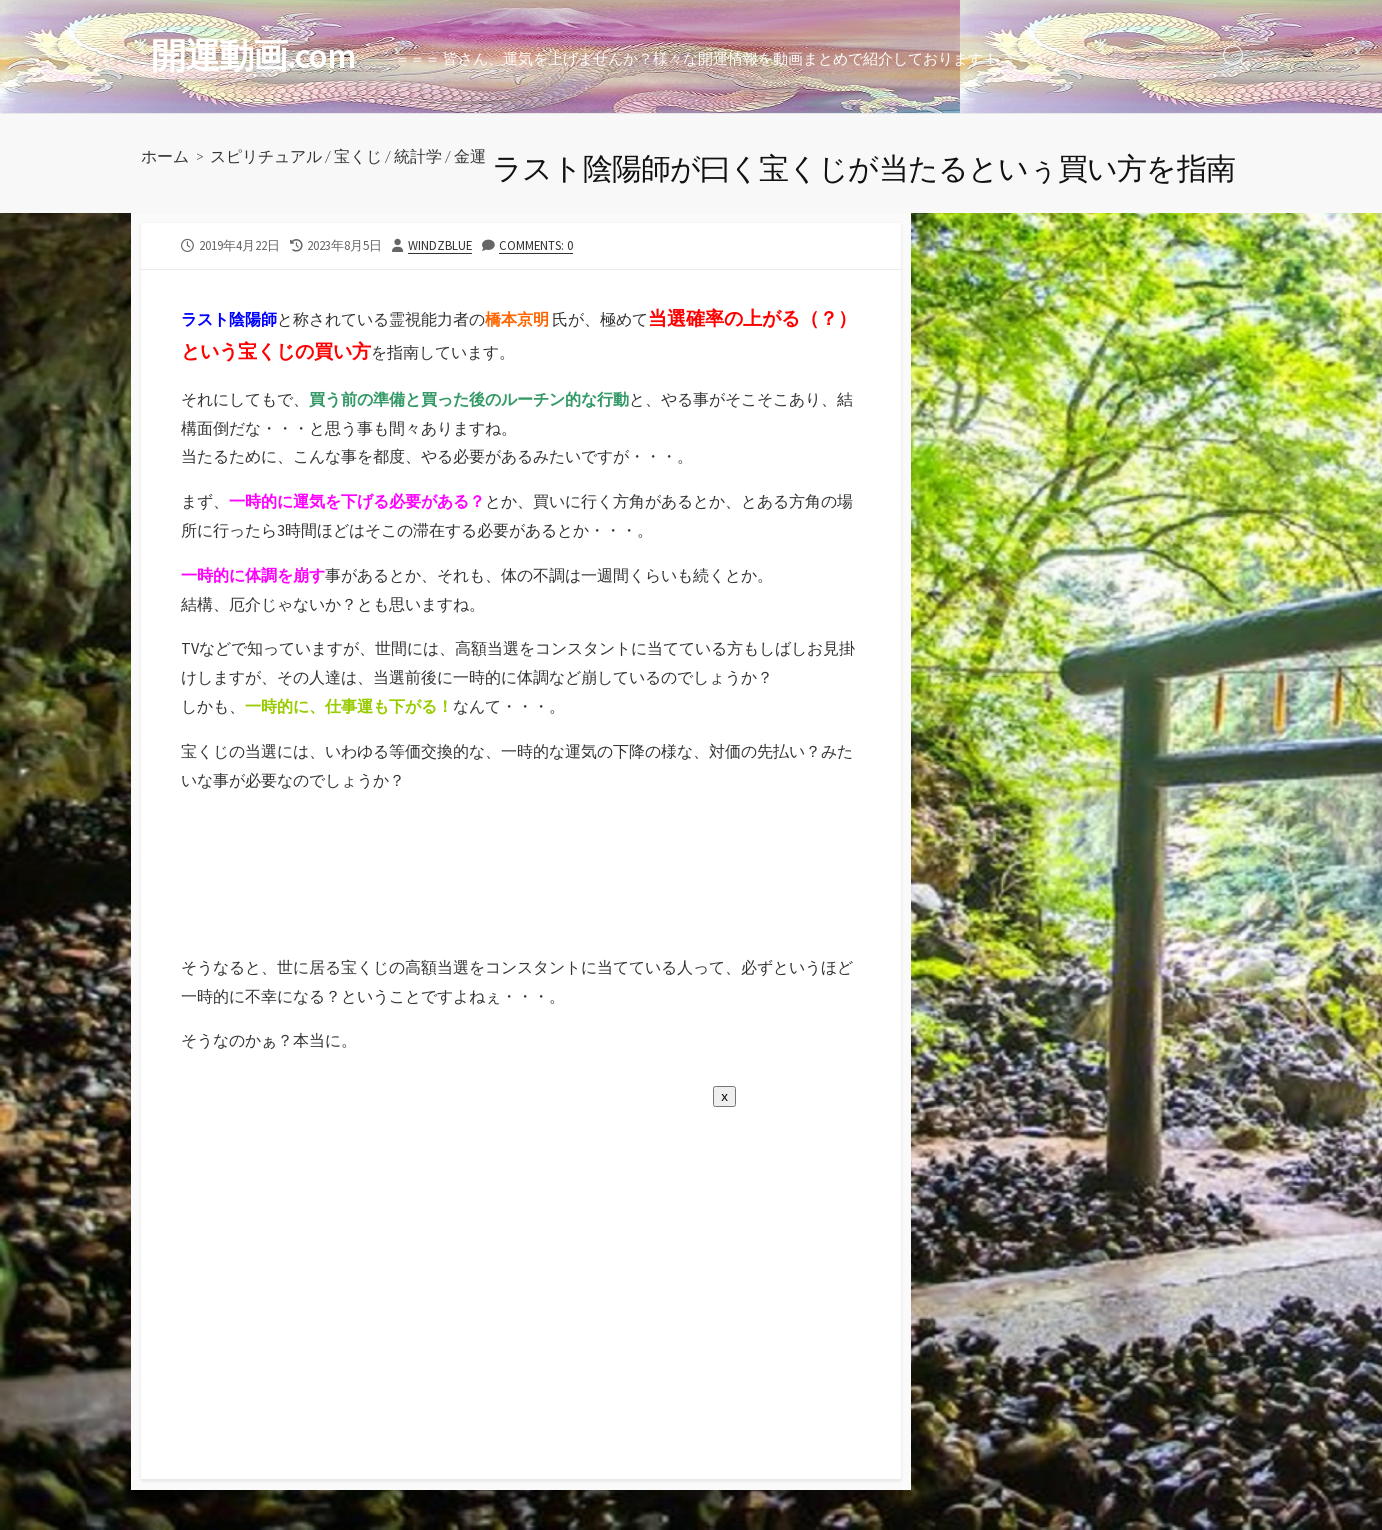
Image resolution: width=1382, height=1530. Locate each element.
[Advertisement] (298, 898)
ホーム (165, 155)
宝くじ (358, 155)
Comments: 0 (536, 245)
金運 (470, 155)
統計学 (418, 155)
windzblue (440, 245)
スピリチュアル (266, 155)
